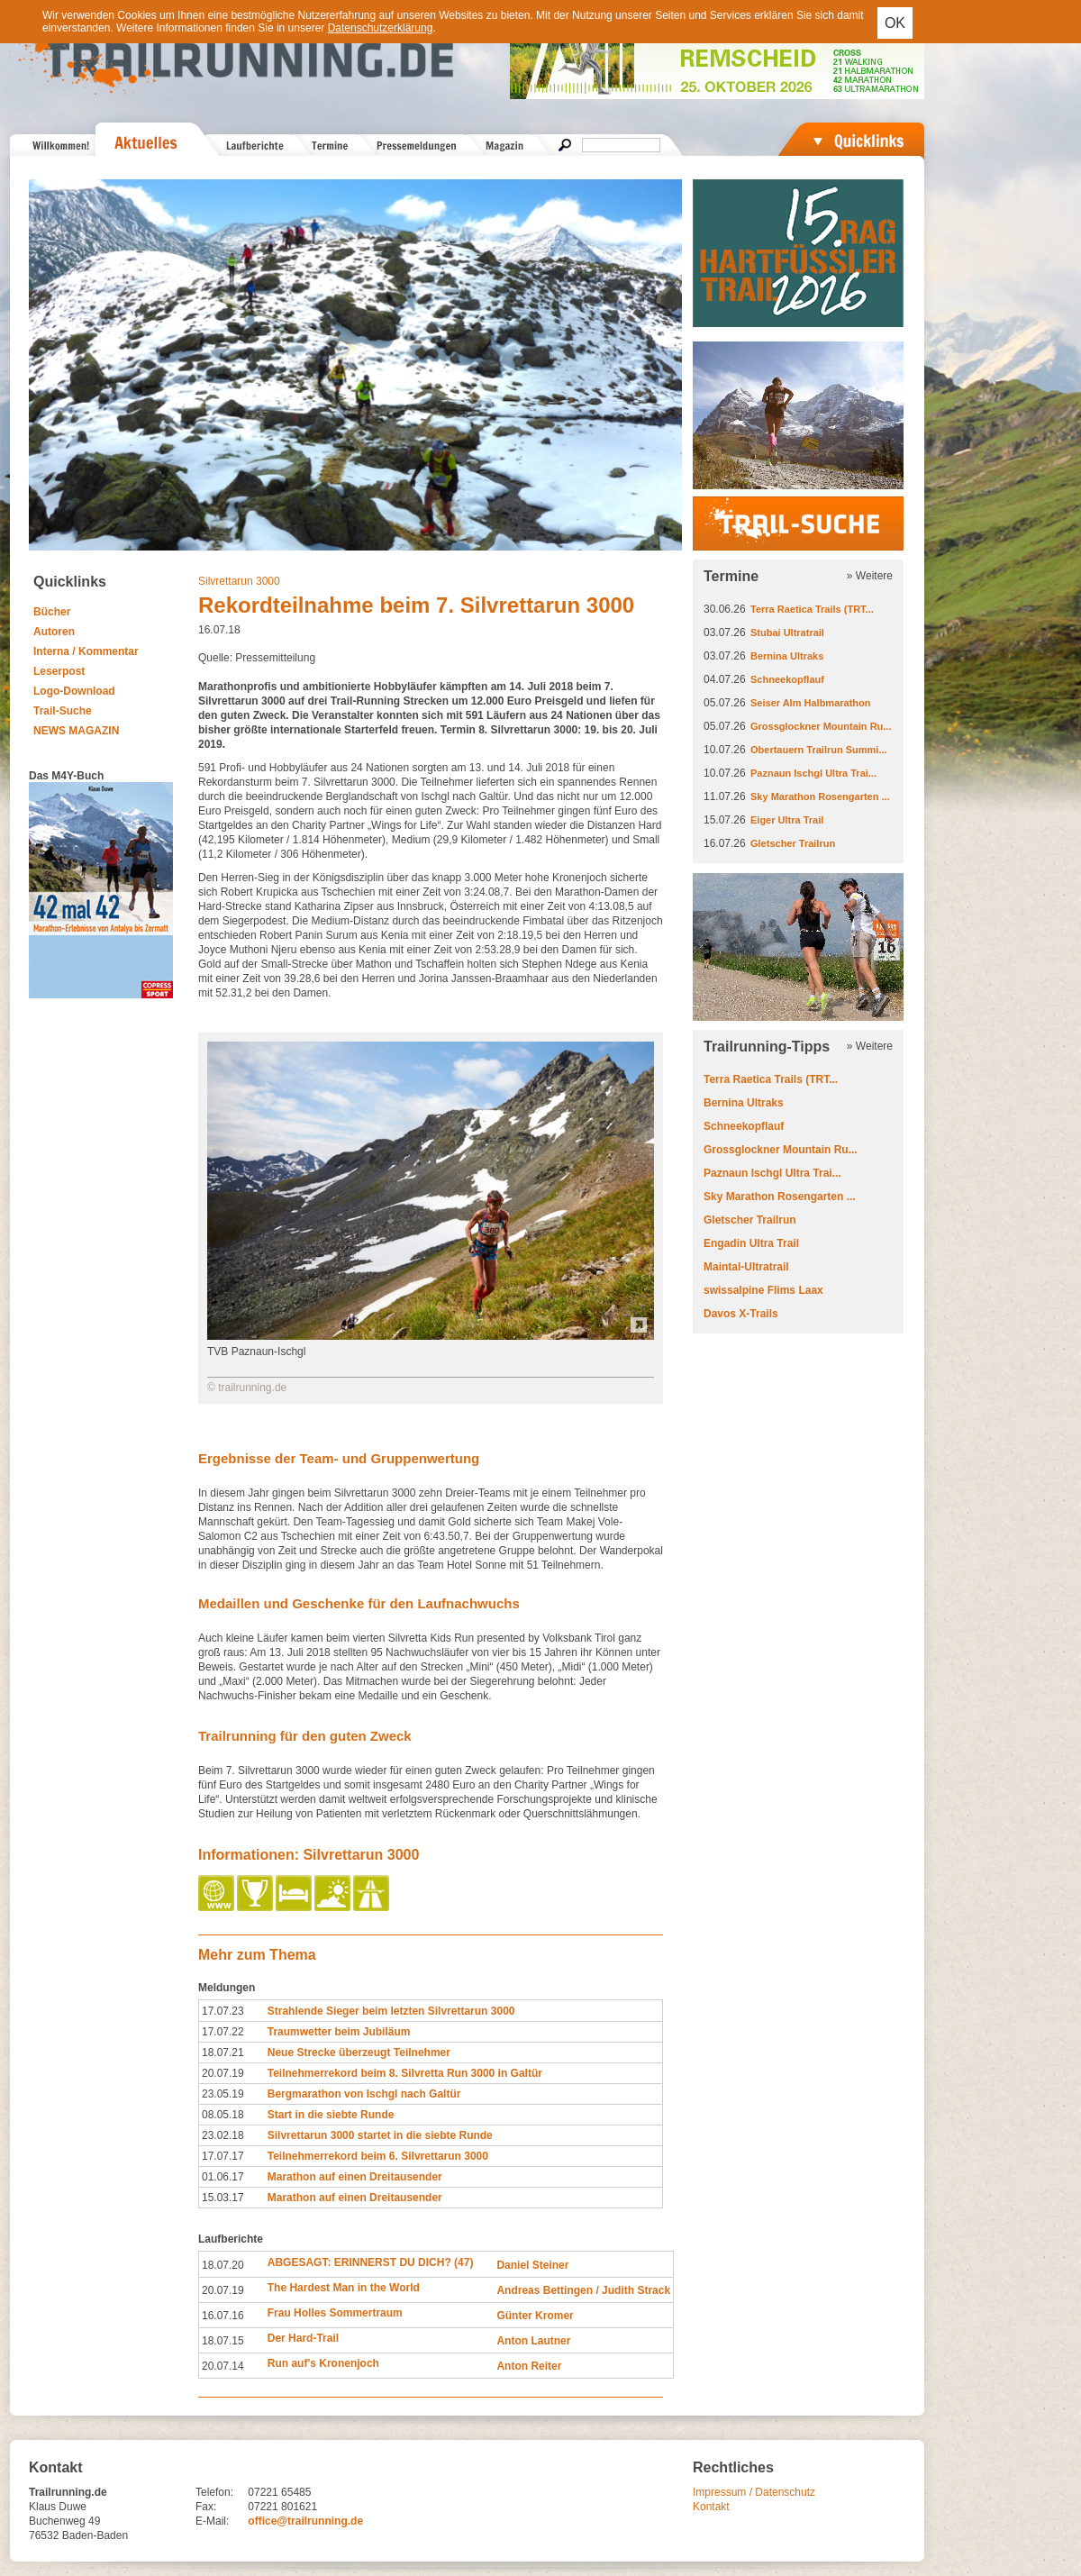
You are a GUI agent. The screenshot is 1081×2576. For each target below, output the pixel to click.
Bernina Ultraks (786, 656)
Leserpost (59, 671)
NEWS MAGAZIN (76, 730)
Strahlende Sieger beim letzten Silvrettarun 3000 (391, 2011)
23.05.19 (223, 2094)
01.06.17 (223, 2177)
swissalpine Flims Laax (763, 1290)
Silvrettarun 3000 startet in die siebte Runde (380, 2135)
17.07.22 (223, 2031)
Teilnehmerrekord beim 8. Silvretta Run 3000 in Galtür (405, 2073)
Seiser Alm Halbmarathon (810, 702)
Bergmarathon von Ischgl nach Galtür (364, 2094)
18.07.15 (223, 2341)
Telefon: (214, 2492)
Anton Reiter (528, 2366)
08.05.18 (223, 2114)
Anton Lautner (533, 2341)
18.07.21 (223, 2052)
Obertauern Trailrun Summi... (818, 749)
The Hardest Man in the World (344, 2287)
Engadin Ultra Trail (751, 1243)
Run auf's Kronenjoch (323, 2363)
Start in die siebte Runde (331, 2114)
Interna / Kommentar (86, 651)
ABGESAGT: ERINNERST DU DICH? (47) (371, 2262)
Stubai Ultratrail (787, 632)
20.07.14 (223, 2366)
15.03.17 (223, 2197)
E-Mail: (212, 2521)
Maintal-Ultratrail (746, 1267)
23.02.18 (223, 2135)
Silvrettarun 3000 (239, 581)
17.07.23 (223, 2011)
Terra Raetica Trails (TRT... (812, 609)
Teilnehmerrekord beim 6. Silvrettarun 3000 (378, 2156)
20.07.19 (223, 2073)
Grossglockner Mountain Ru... (820, 726)
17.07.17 (223, 2156)
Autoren (54, 631)
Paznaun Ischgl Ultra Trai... (813, 773)
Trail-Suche (62, 711)
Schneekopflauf (787, 679)
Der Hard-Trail (303, 2338)
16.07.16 (223, 2315)
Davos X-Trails (741, 1313)
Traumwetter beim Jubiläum (339, 2031)
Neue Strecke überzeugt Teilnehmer (359, 2052)
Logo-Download (74, 691)
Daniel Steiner (532, 2265)
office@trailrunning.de (305, 2521)
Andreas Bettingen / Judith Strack (583, 2290)
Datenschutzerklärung (380, 28)
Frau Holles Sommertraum (335, 2313)
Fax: (205, 2506)
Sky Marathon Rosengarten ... (820, 796)
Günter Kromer (534, 2315)
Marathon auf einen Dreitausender (355, 2177)
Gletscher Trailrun (792, 843)
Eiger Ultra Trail (786, 820)
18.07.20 (223, 2265)
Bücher (51, 611)
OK (895, 23)
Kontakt (711, 2506)
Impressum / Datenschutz (754, 2492)
